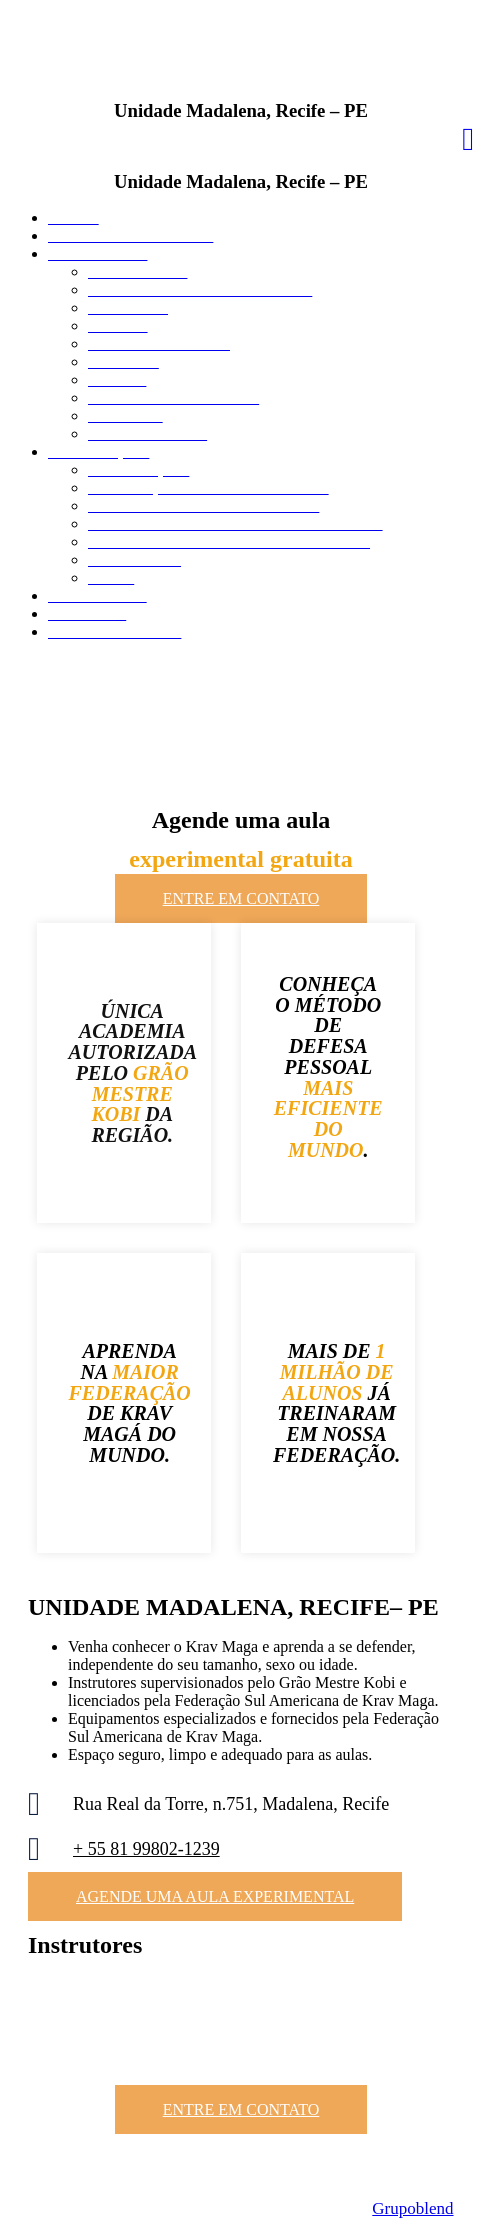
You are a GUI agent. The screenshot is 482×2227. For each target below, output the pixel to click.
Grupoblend (412, 2208)
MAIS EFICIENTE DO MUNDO (328, 1119)
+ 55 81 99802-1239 (146, 1849)
